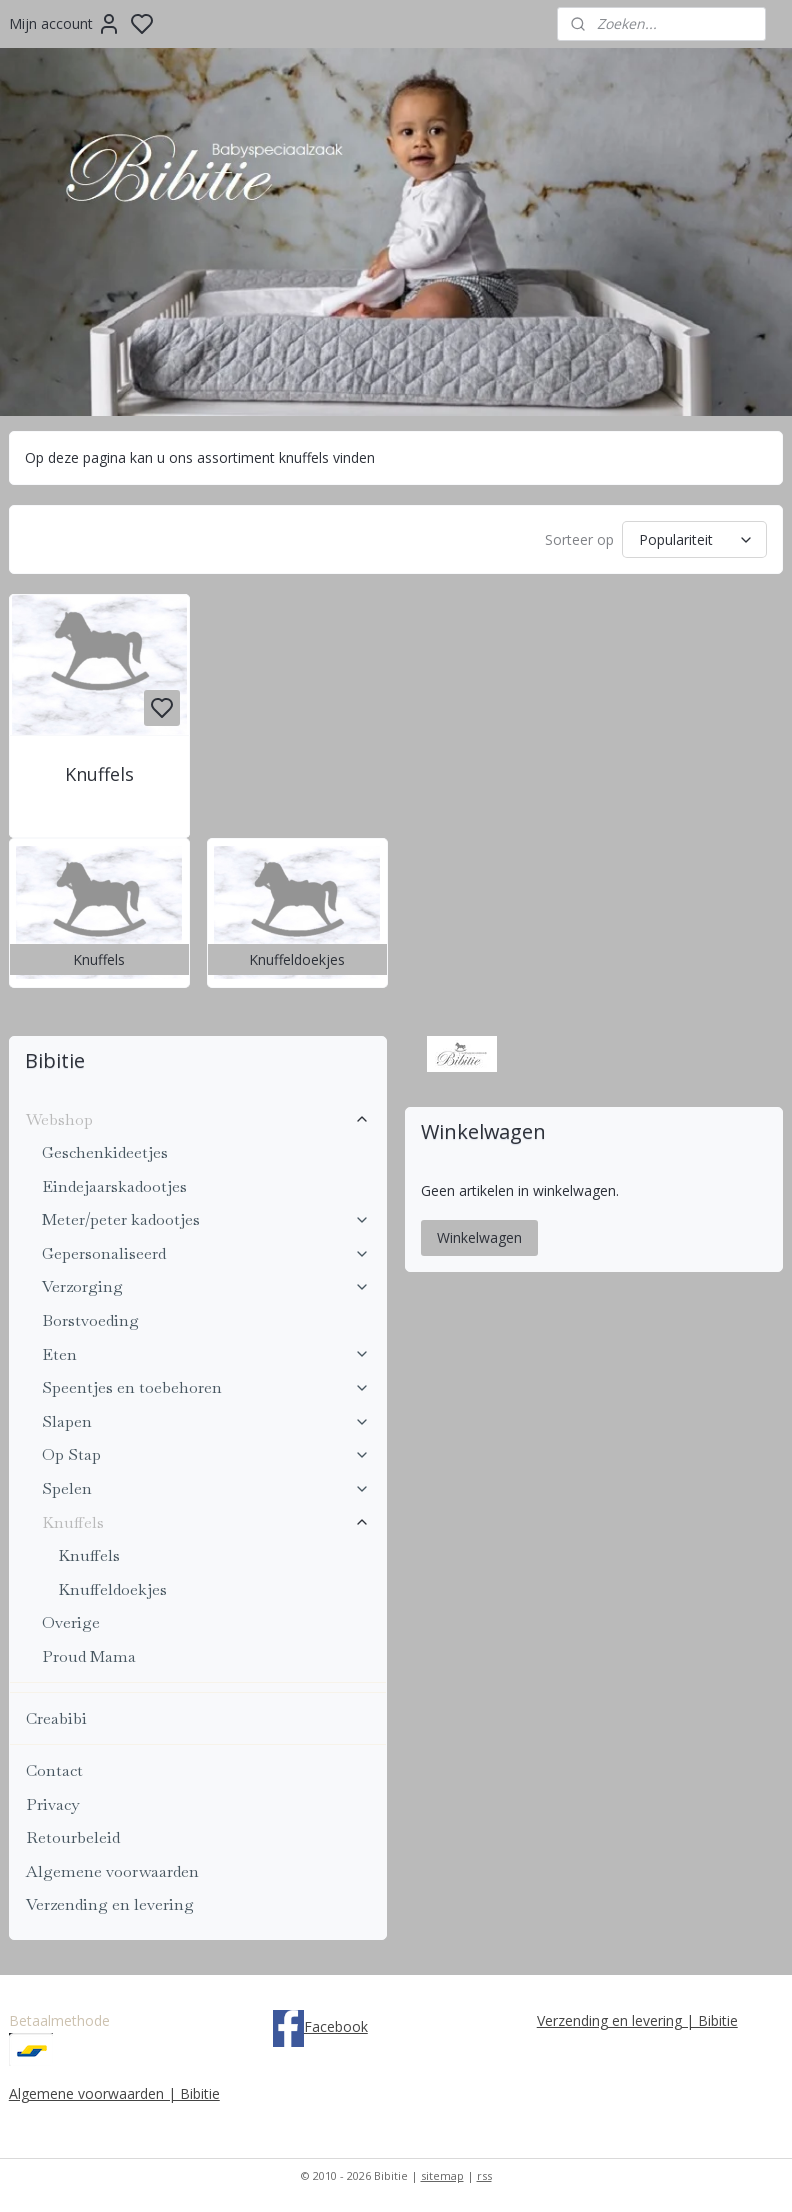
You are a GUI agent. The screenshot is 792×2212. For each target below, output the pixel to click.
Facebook (336, 2026)
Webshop (198, 1119)
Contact (54, 1770)
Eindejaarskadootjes (114, 1186)
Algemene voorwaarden (112, 1871)
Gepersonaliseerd (206, 1253)
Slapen (206, 1421)
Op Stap (206, 1454)
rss (484, 2175)
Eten (206, 1354)
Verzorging (206, 1286)
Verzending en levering (110, 1904)
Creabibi (56, 1718)
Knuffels (99, 775)
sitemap (442, 2175)
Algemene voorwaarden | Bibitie (114, 2093)
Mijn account (65, 24)
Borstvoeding (90, 1320)
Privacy (52, 1804)
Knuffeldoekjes (112, 1589)
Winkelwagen (479, 1237)
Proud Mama (89, 1656)
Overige (71, 1622)
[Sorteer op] (694, 540)
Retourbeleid (73, 1837)
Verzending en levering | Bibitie (637, 2020)
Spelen (206, 1488)
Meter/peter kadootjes (206, 1219)
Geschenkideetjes (105, 1152)
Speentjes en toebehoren (206, 1387)
